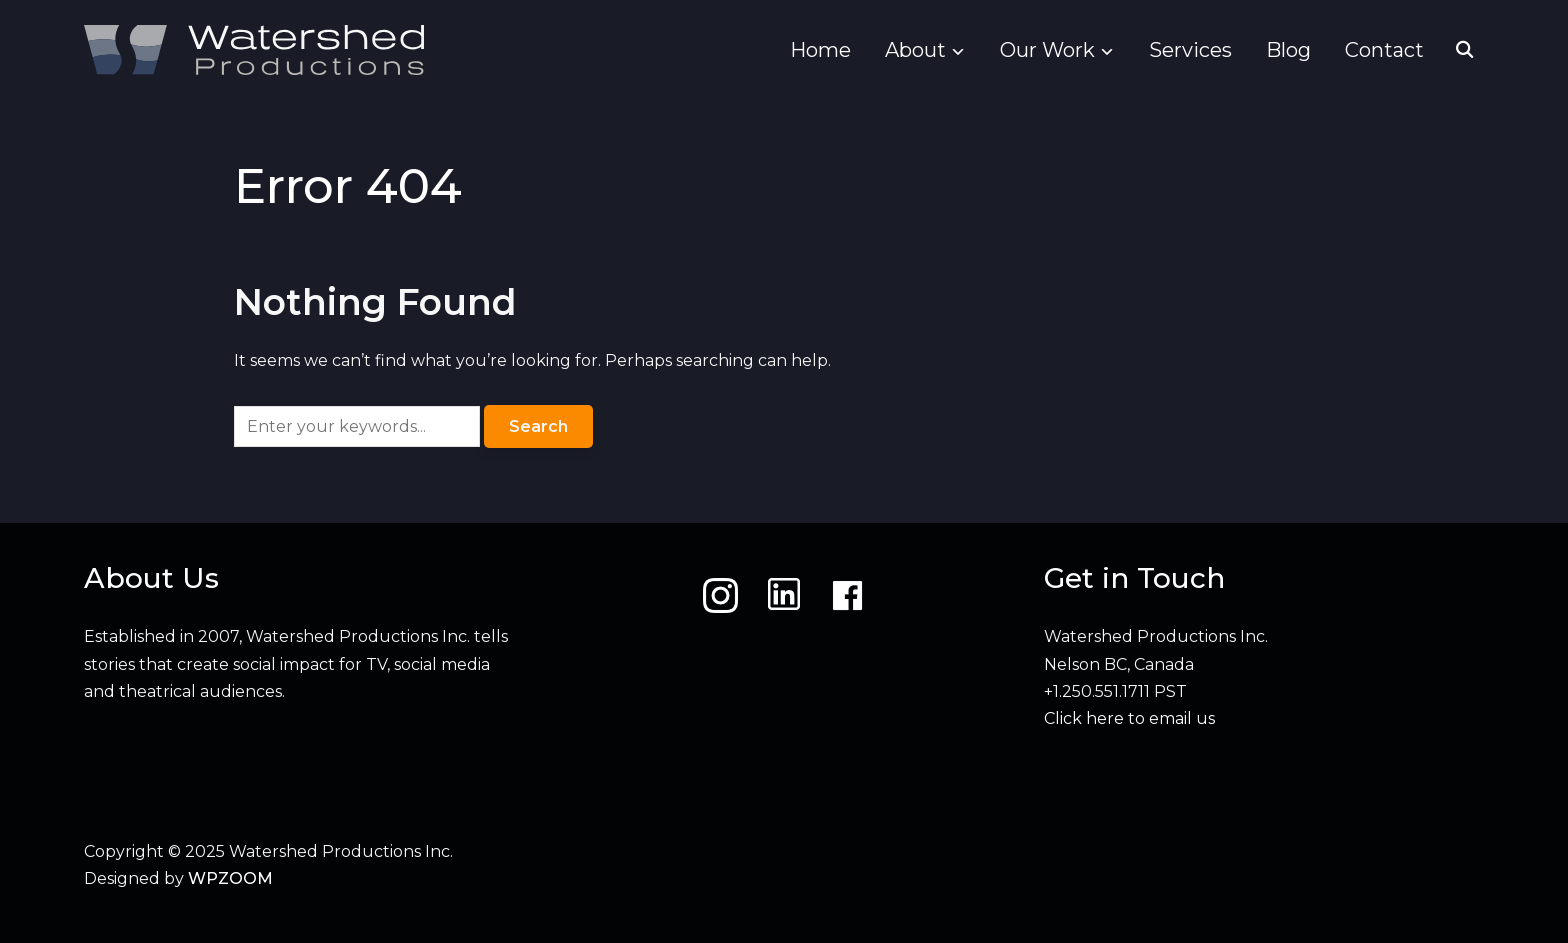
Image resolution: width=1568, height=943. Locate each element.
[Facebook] (847, 595)
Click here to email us (1129, 718)
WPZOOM (230, 878)
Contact (1384, 50)
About (915, 50)
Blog (1288, 50)
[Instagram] (720, 595)
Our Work (1047, 50)
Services (1190, 50)
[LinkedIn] (784, 595)
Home (820, 50)
